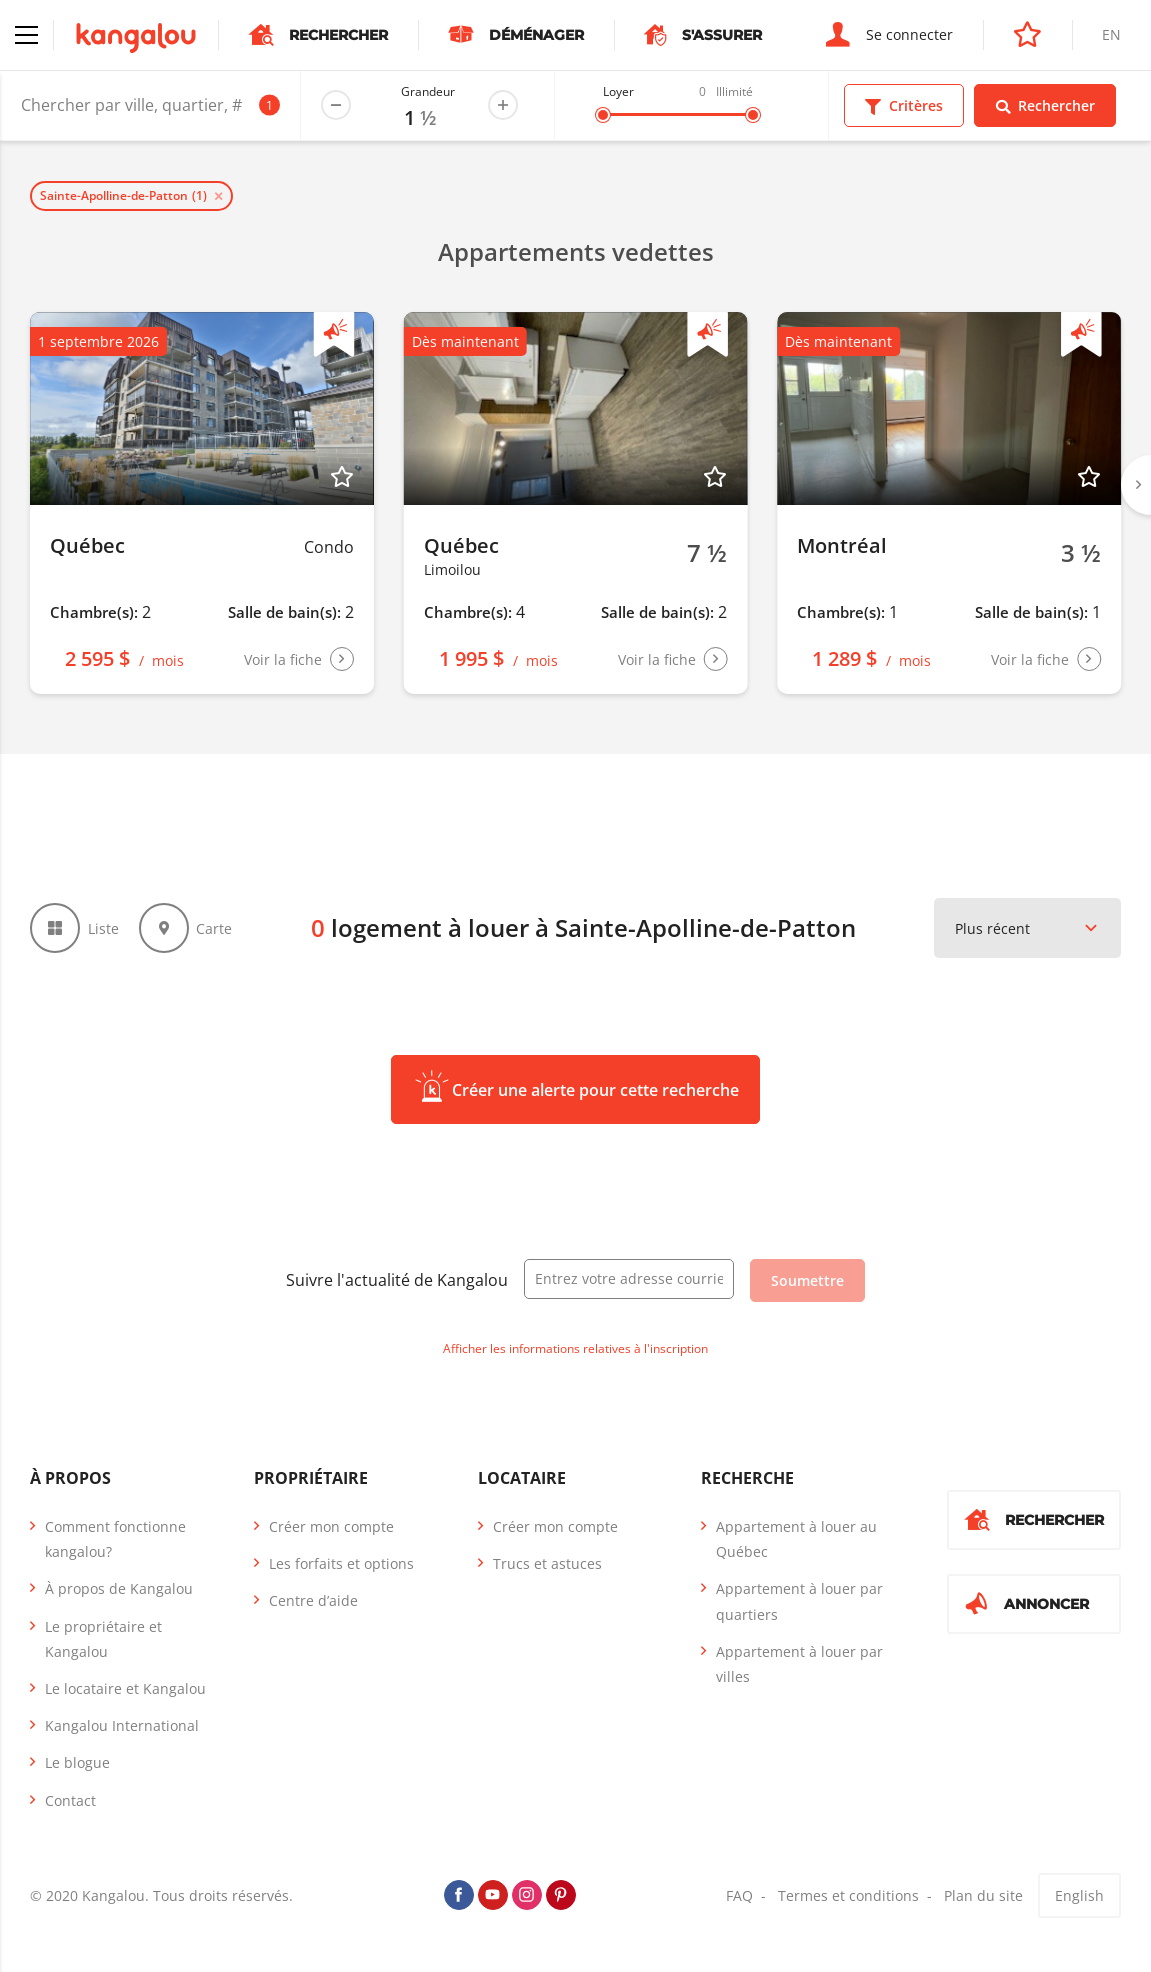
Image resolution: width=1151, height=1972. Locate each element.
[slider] (603, 115)
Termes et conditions (848, 1895)
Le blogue (77, 1762)
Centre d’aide (313, 1600)
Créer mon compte (331, 1526)
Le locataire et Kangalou (125, 1688)
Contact (70, 1800)
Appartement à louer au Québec (796, 1539)
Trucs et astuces (547, 1563)
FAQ (739, 1895)
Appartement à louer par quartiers (799, 1601)
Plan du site (983, 1895)
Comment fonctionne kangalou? (115, 1539)
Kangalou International (122, 1725)
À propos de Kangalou (119, 1588)
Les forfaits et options (341, 1563)
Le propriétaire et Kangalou (103, 1639)
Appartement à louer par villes (799, 1664)
